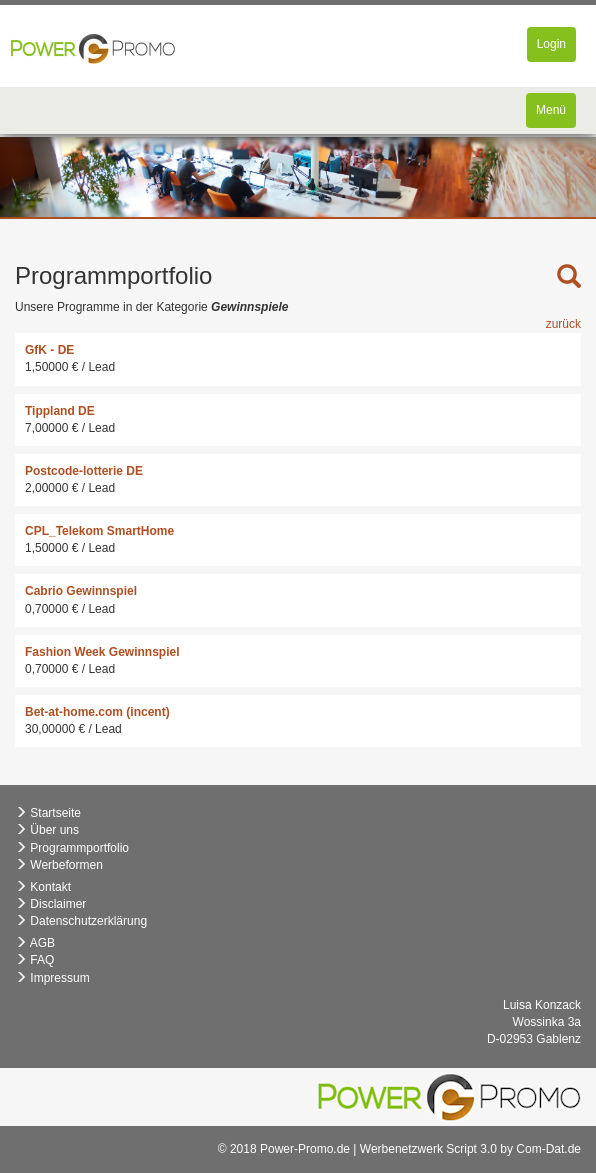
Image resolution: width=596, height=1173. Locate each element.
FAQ (34, 960)
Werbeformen (59, 865)
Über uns (47, 830)
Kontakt (43, 887)
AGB (35, 943)
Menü (555, 114)
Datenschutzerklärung (81, 921)
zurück (563, 324)
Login (556, 48)
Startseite (48, 813)
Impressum (52, 978)
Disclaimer (50, 904)
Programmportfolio (72, 848)
